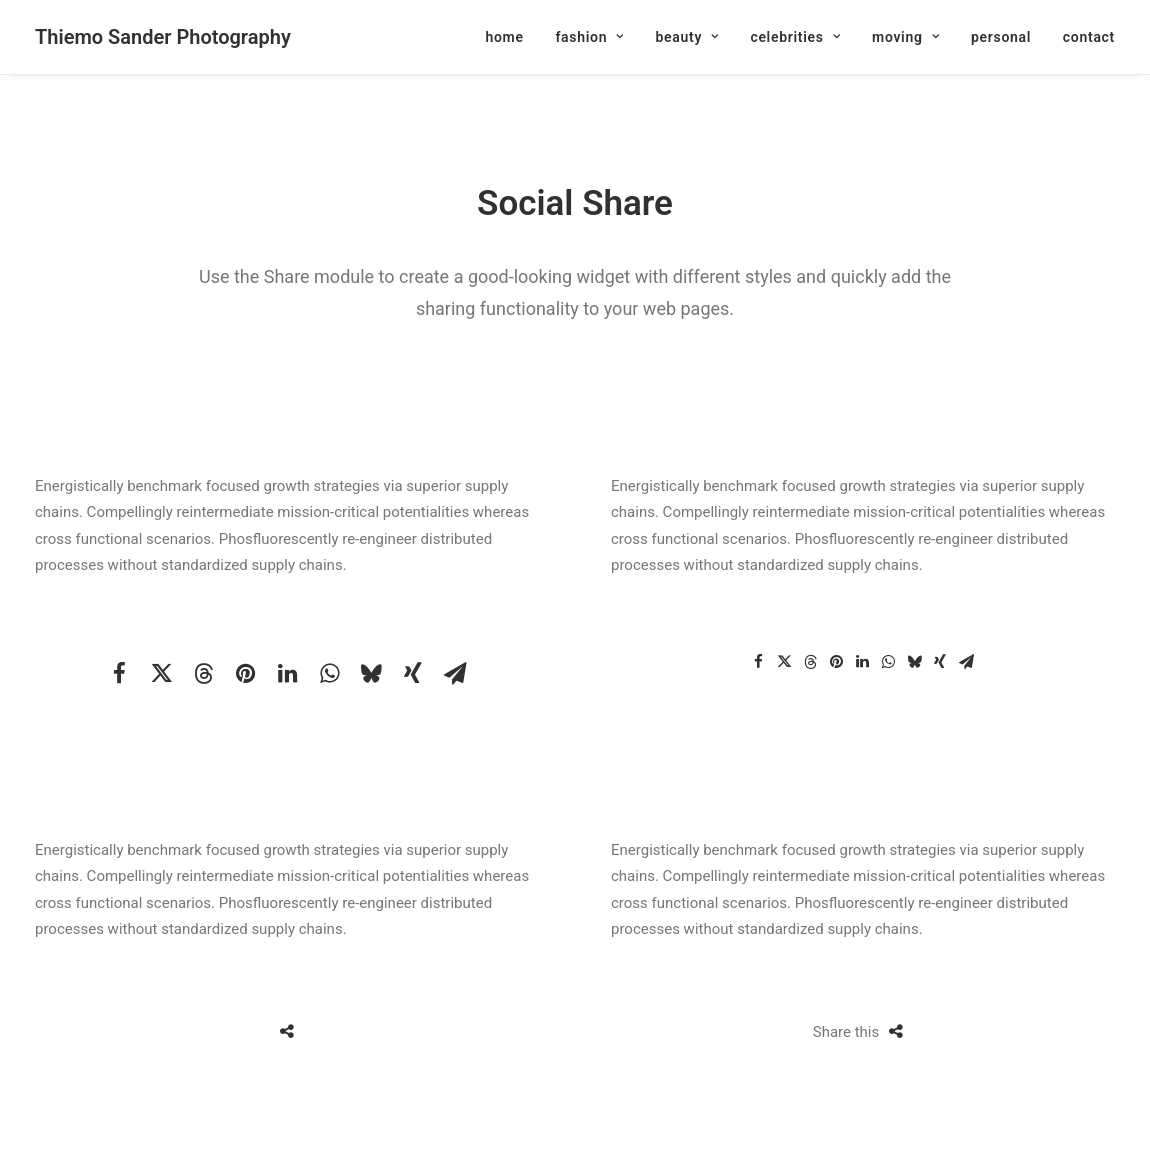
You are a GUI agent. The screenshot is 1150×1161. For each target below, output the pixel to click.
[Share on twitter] (161, 673)
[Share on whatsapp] (329, 673)
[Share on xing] (413, 673)
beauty (686, 37)
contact (1089, 37)
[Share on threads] (203, 673)
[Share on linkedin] (287, 673)
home (504, 37)
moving (905, 37)
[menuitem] (511, 37)
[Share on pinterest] (245, 673)
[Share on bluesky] (371, 673)
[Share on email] (455, 673)
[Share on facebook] (119, 673)
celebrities (795, 37)
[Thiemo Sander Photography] (163, 37)
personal (1001, 37)
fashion (589, 37)
